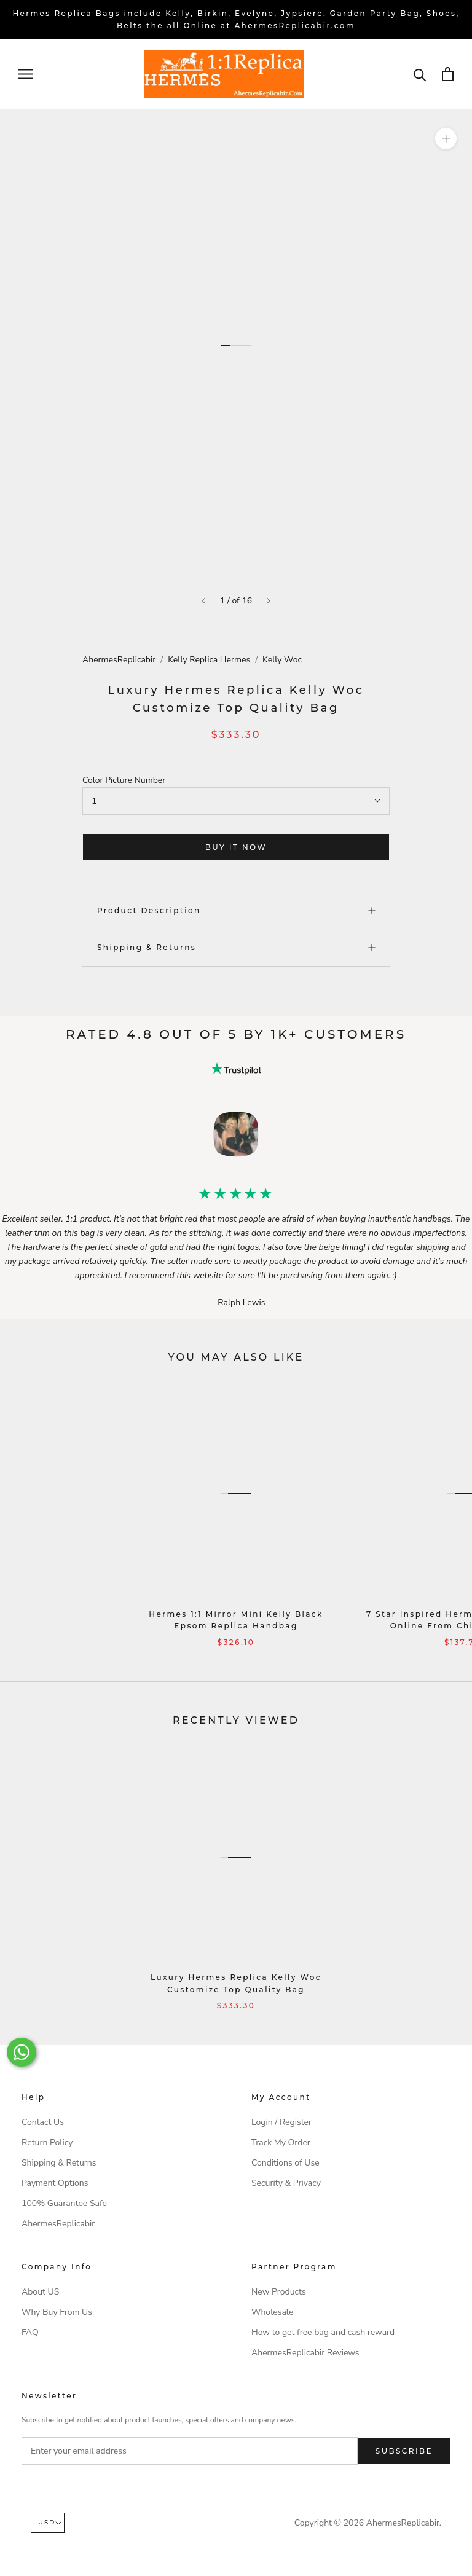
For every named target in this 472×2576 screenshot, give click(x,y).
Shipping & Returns (236, 947)
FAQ (30, 2332)
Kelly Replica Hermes (209, 660)
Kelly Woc (282, 660)
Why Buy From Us (57, 2312)
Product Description (236, 910)
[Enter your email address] (190, 2451)
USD (49, 2522)
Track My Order (280, 2142)
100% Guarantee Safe (64, 2203)
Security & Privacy (286, 2183)
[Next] (268, 600)
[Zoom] (446, 138)
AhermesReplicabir (118, 660)
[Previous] (203, 600)
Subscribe (404, 2451)
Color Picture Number (123, 780)
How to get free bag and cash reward (323, 2332)
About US (40, 2292)
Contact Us (43, 2122)
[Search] (420, 74)
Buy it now (236, 847)
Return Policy (47, 2142)
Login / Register (281, 2122)
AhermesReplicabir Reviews (305, 2352)
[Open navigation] (25, 74)
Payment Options (55, 2183)
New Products (278, 2292)
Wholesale (272, 2312)
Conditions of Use (285, 2163)
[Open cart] (448, 74)
